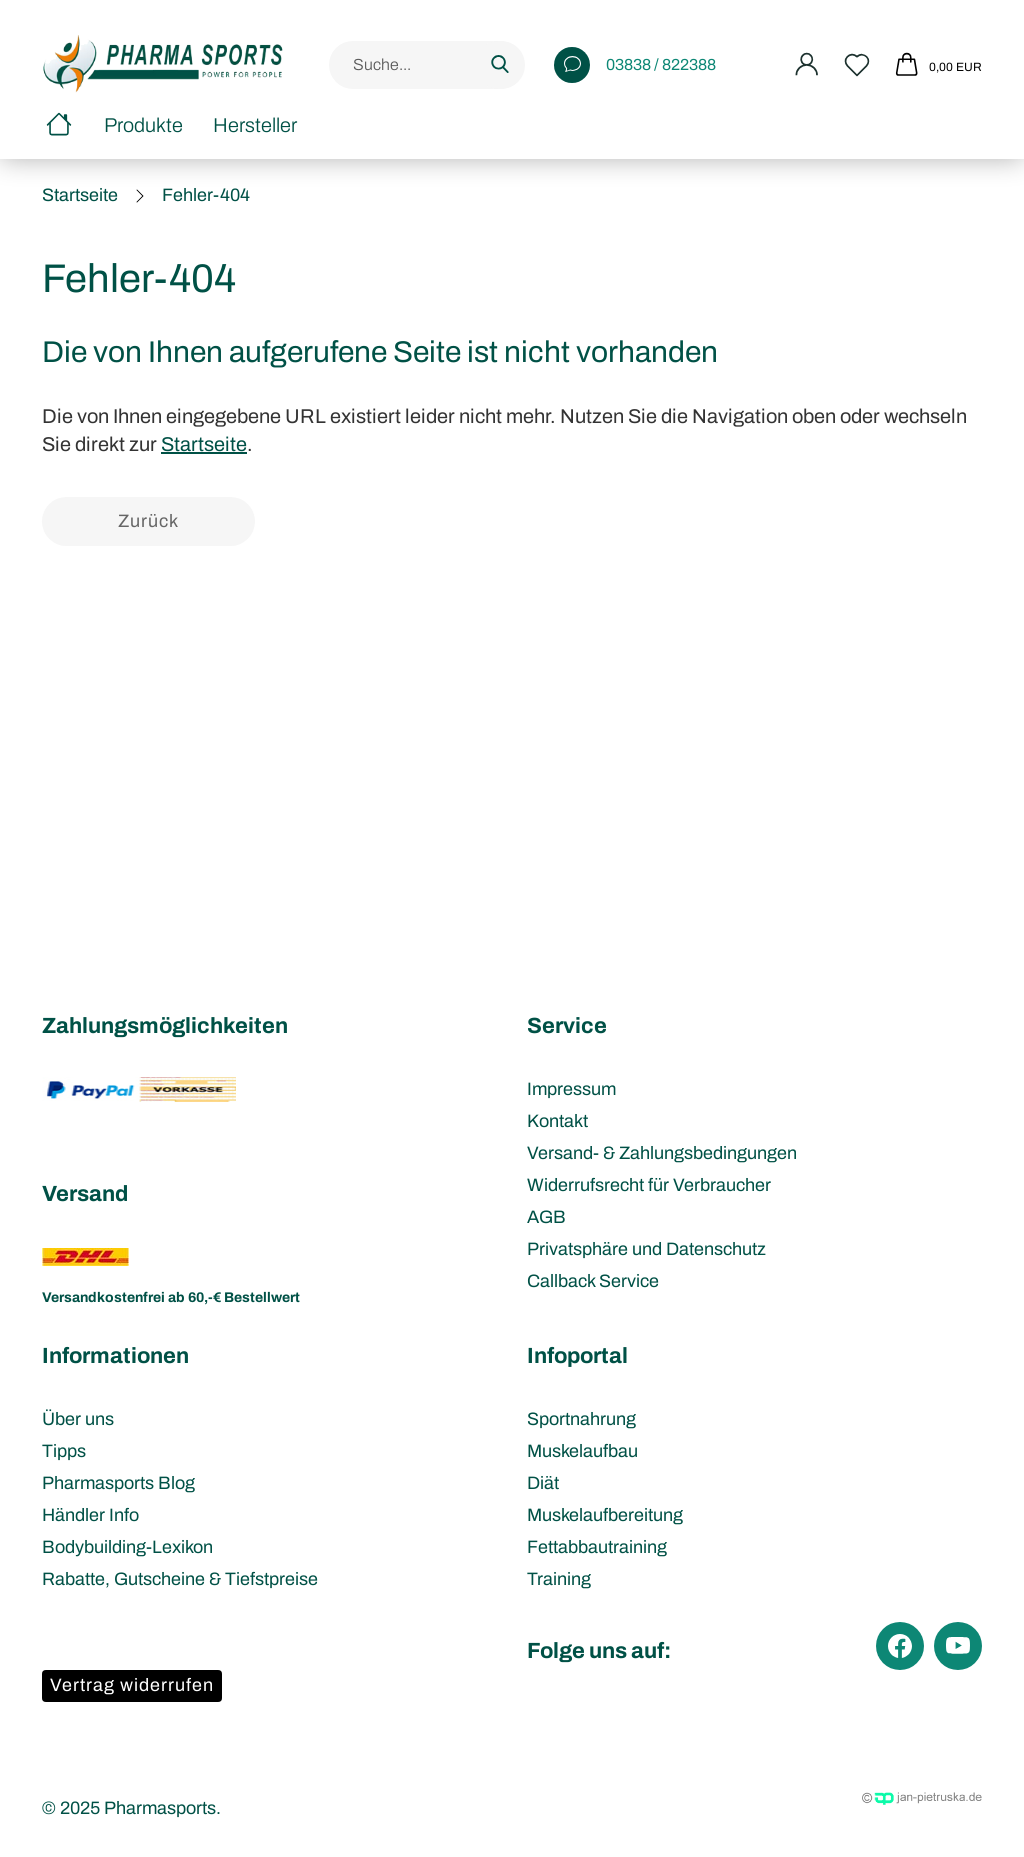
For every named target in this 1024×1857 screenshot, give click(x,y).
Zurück (148, 521)
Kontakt (557, 1121)
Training (559, 1579)
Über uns (78, 1419)
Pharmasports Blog (118, 1483)
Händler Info (90, 1515)
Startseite (204, 444)
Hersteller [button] (255, 125)
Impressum (571, 1089)
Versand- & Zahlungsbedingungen (662, 1153)
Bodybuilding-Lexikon (127, 1547)
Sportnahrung (581, 1419)
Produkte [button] (143, 125)
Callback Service (593, 1281)
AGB (546, 1217)
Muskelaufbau (582, 1451)
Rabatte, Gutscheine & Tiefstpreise (180, 1579)
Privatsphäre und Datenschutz (646, 1249)
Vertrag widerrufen (132, 1685)
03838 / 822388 (635, 65)
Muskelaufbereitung (605, 1515)
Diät (543, 1483)
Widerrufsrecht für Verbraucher (649, 1185)
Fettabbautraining (597, 1547)
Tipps (64, 1451)
